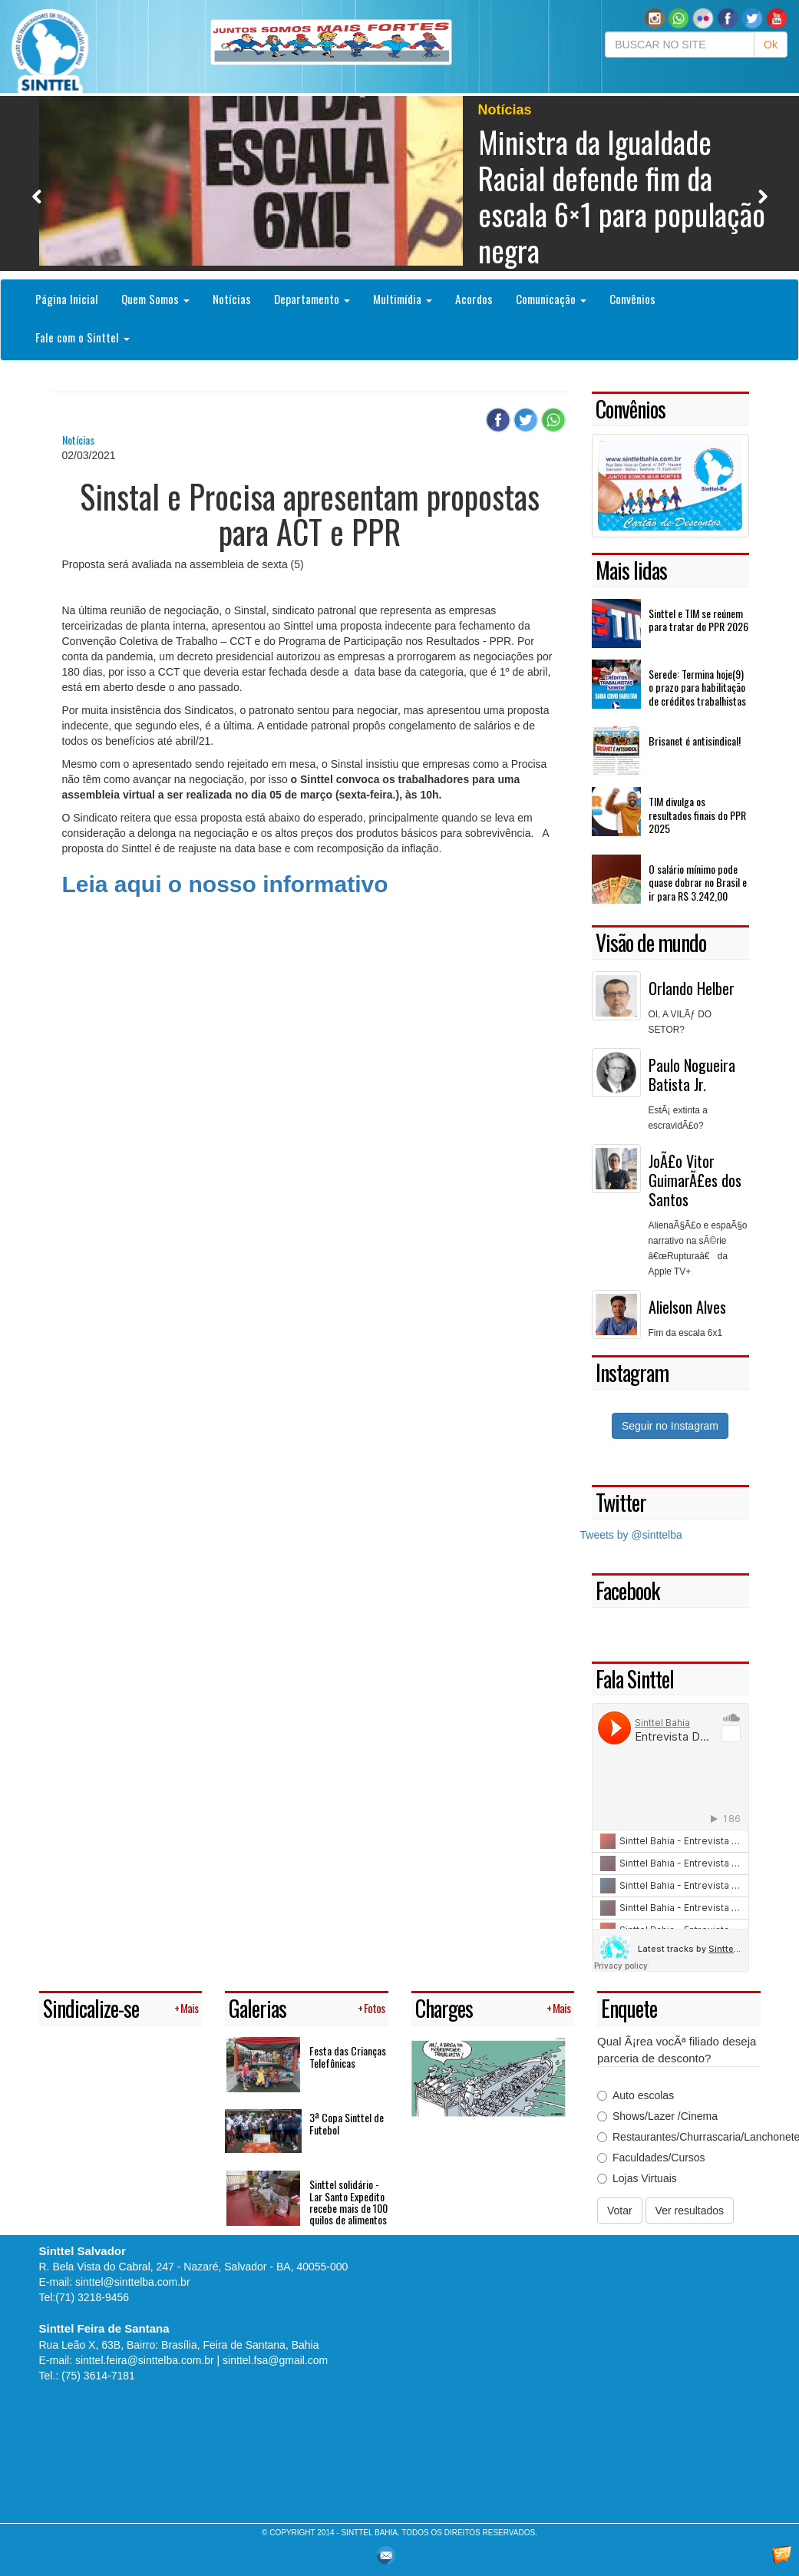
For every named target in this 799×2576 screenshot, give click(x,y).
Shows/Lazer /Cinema (657, 2116)
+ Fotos (371, 2008)
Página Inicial (66, 298)
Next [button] (762, 196)
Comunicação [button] (551, 298)
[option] (400, 183)
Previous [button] (37, 196)
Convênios (632, 298)
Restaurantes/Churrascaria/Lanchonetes (679, 2137)
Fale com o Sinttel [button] (82, 337)
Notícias (232, 298)
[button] (678, 18)
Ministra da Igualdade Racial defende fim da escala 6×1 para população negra (621, 195)
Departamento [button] (312, 298)
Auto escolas (635, 2095)
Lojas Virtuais (637, 2178)
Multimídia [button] (402, 298)
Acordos (474, 298)
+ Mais (186, 2008)
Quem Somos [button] (155, 298)
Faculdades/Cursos (651, 2157)
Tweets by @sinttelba (631, 1535)
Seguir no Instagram (670, 1426)
